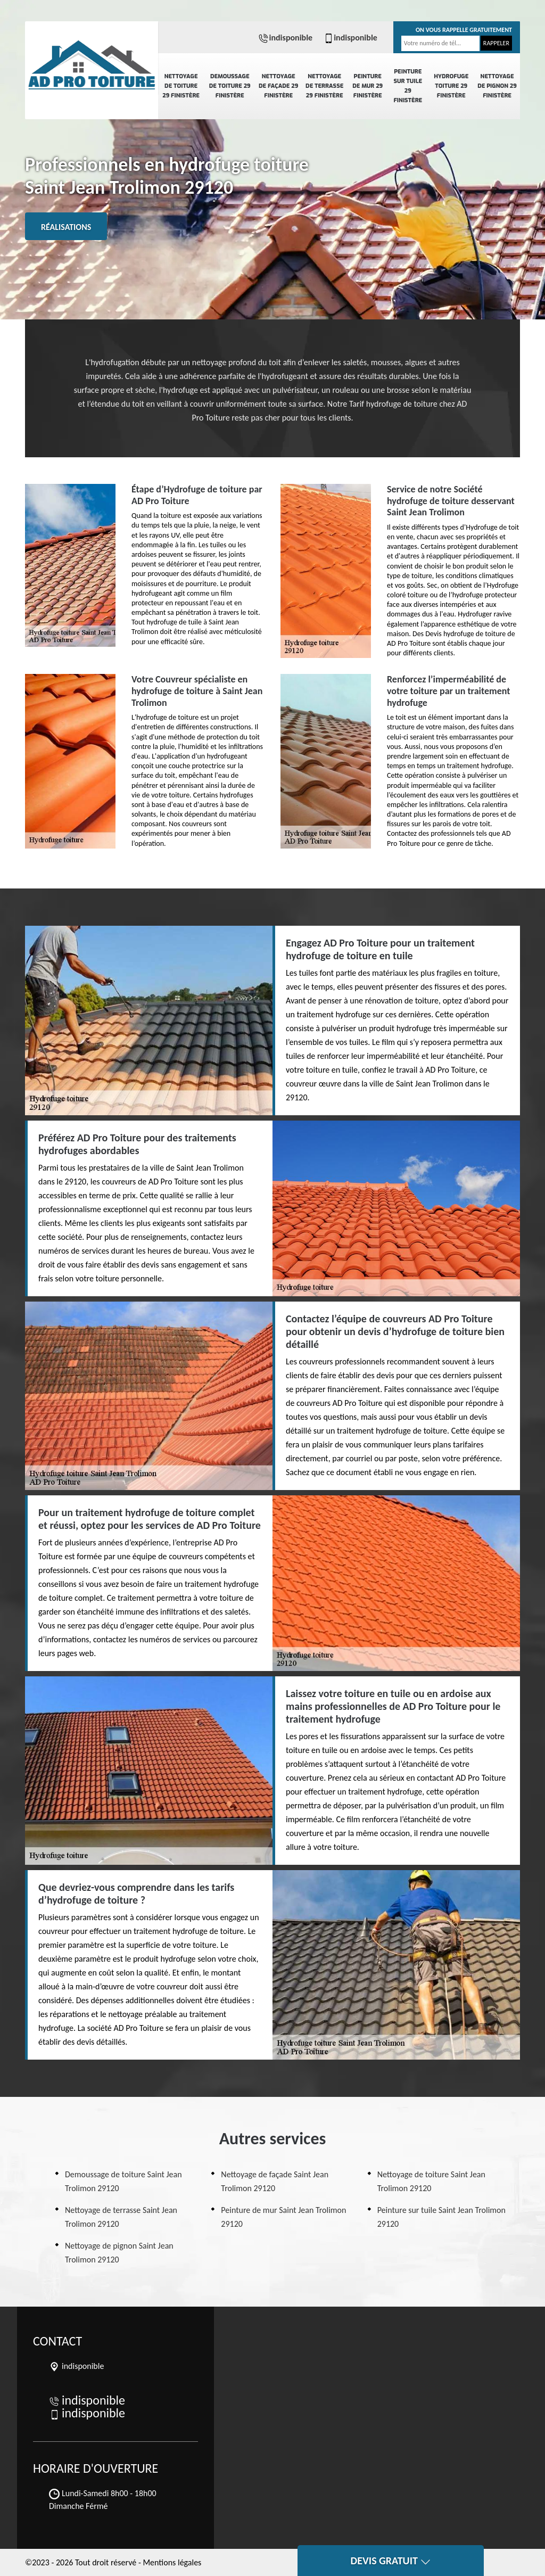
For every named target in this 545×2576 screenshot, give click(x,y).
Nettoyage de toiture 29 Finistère (181, 86)
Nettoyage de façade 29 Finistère (278, 86)
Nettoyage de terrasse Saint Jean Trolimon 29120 (121, 2217)
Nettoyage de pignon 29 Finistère (497, 86)
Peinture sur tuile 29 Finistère (407, 86)
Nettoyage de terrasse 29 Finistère (324, 86)
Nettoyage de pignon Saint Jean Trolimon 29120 (119, 2253)
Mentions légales (172, 2562)
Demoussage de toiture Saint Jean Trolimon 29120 (123, 2181)
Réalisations (66, 227)
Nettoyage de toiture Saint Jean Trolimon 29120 (431, 2181)
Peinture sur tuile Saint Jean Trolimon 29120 (441, 2217)
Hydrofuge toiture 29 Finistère (451, 86)
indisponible (285, 37)
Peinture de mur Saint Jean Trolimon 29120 (283, 2217)
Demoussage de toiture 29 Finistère (230, 86)
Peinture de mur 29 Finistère (367, 86)
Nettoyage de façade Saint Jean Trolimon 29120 (274, 2181)
